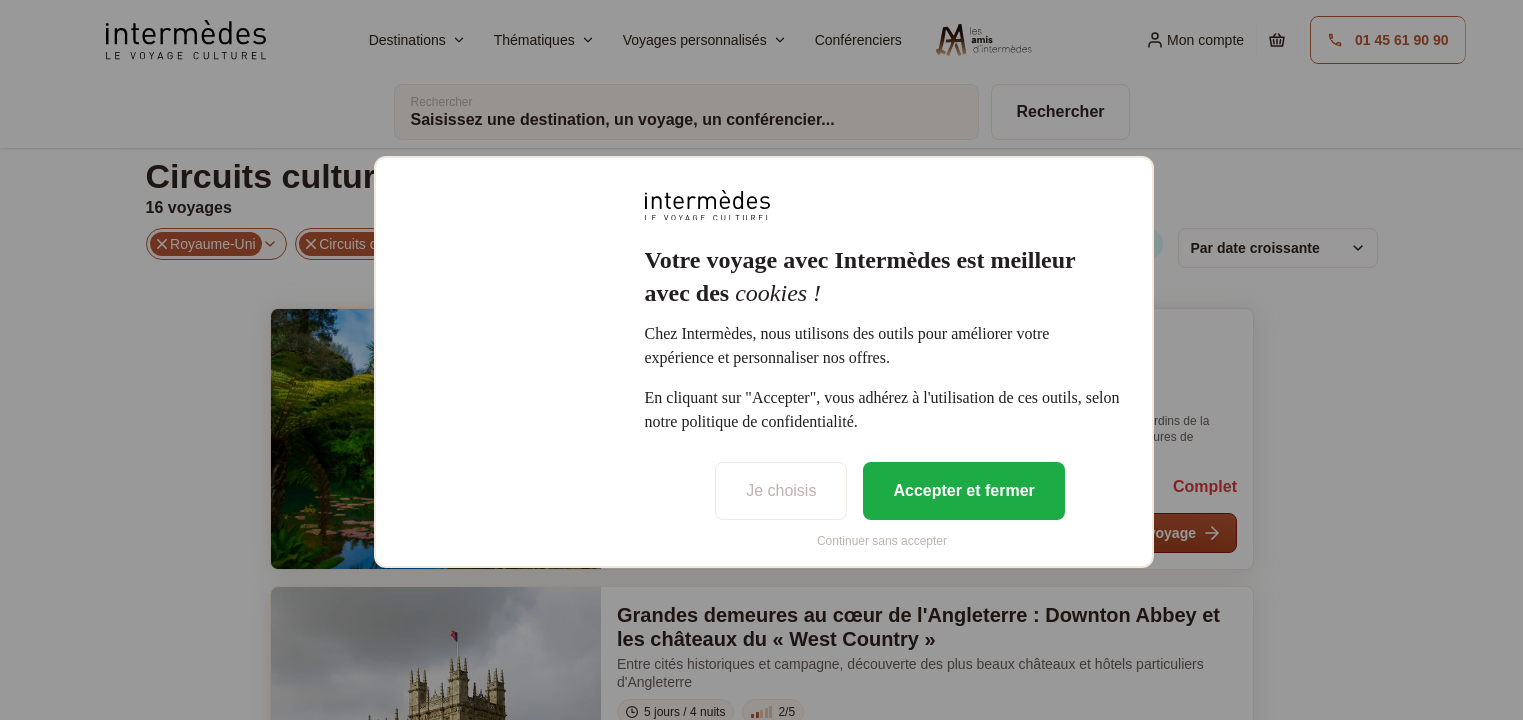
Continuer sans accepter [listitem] (882, 541)
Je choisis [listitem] (781, 490)
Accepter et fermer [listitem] (963, 490)
